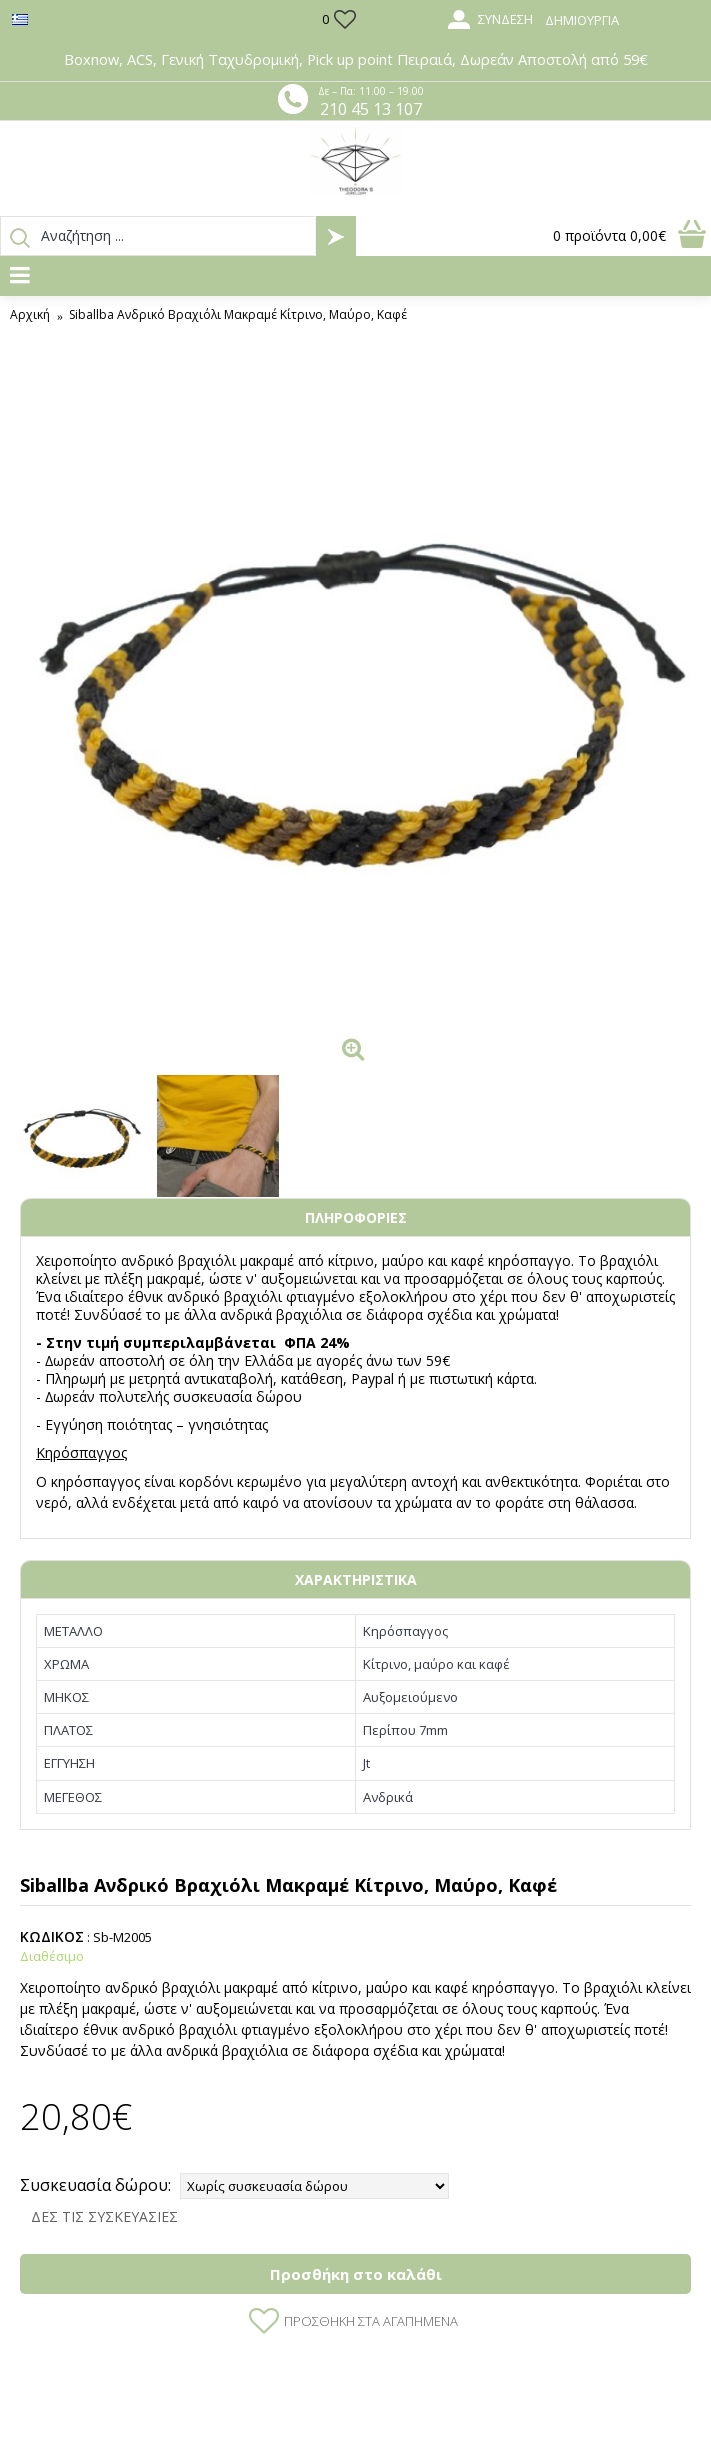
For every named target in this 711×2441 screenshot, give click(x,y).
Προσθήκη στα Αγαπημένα (371, 2321)
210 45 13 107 (371, 109)
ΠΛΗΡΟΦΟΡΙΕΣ (356, 1217)
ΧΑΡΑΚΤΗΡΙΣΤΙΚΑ (356, 1579)
